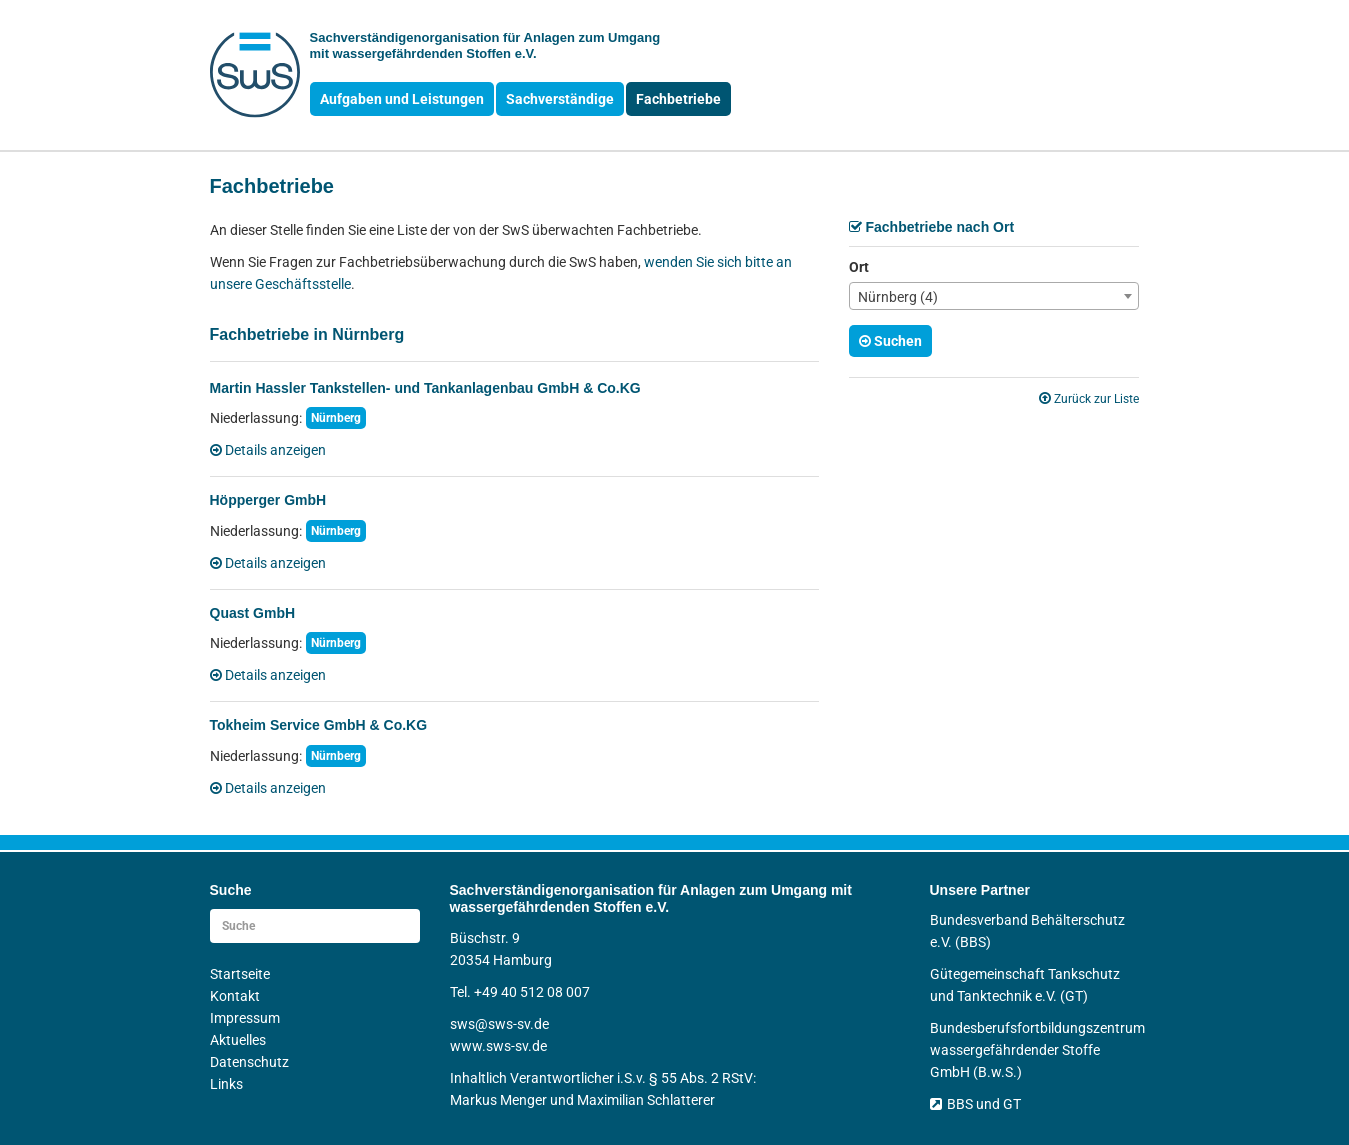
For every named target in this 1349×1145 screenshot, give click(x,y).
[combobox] (994, 296)
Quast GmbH (253, 613)
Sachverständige (560, 99)
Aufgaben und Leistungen (402, 99)
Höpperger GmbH (268, 500)
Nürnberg (336, 418)
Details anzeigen (268, 450)
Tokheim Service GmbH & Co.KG (319, 725)
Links (226, 1084)
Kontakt (235, 996)
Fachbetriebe (678, 99)
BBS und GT (975, 1104)
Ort (859, 267)
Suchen (890, 341)
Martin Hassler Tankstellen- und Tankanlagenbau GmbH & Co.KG (425, 388)
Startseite (240, 974)
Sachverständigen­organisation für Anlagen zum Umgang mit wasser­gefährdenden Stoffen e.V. (485, 45)
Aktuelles (238, 1040)
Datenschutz (249, 1062)
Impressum (245, 1018)
